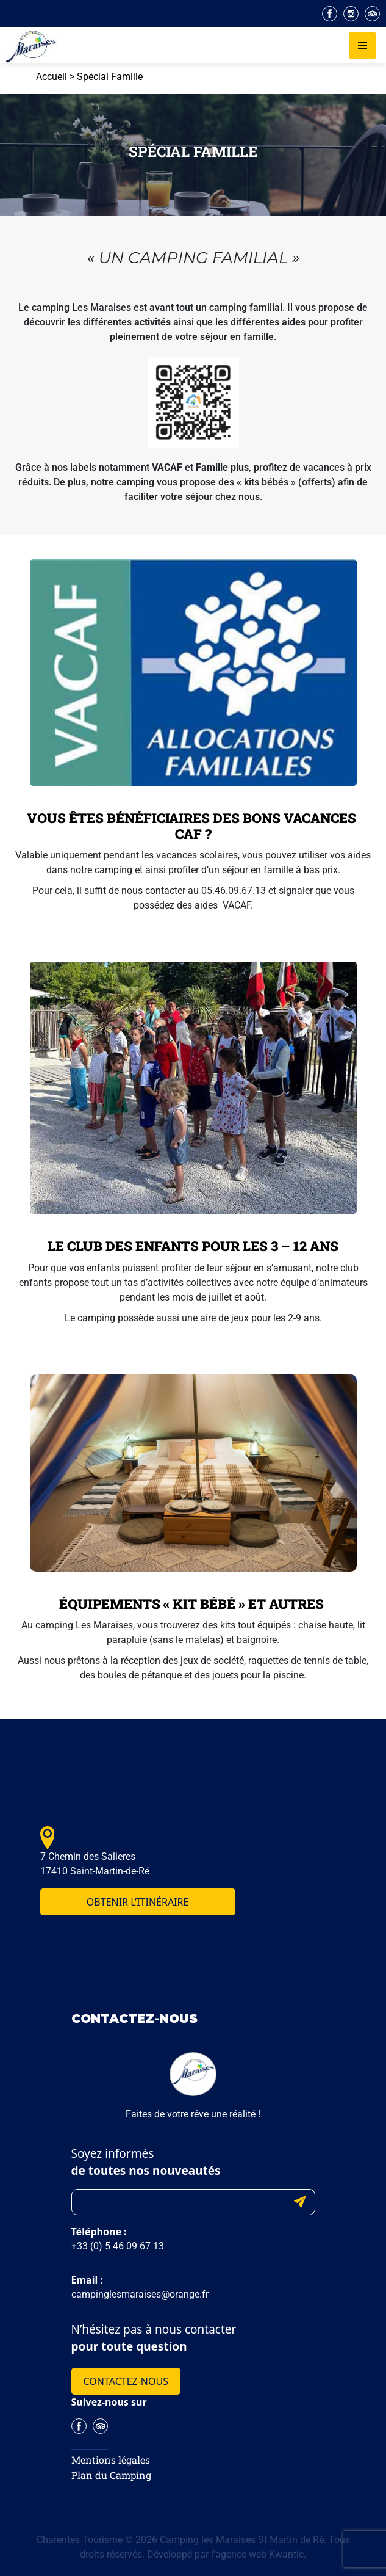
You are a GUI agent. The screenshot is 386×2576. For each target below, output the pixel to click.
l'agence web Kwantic (257, 2554)
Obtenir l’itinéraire (138, 1902)
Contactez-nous (126, 2381)
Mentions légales (110, 2459)
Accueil (51, 76)
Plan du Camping (111, 2475)
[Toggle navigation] (362, 45)
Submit (300, 2202)
